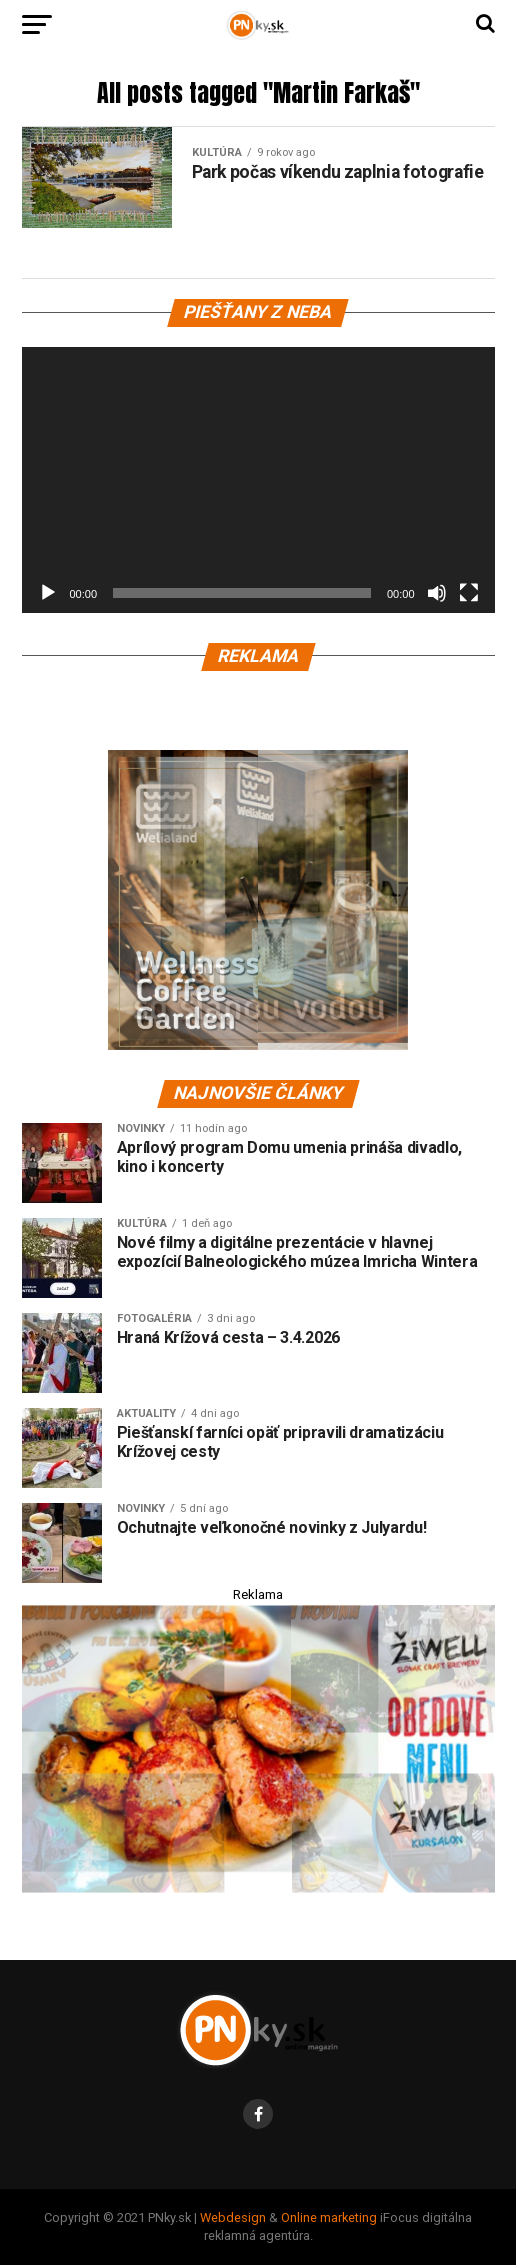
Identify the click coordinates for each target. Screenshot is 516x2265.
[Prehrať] (48, 593)
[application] (258, 480)
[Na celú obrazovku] (469, 593)
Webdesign (233, 2217)
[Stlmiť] (437, 593)
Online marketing (329, 2217)
